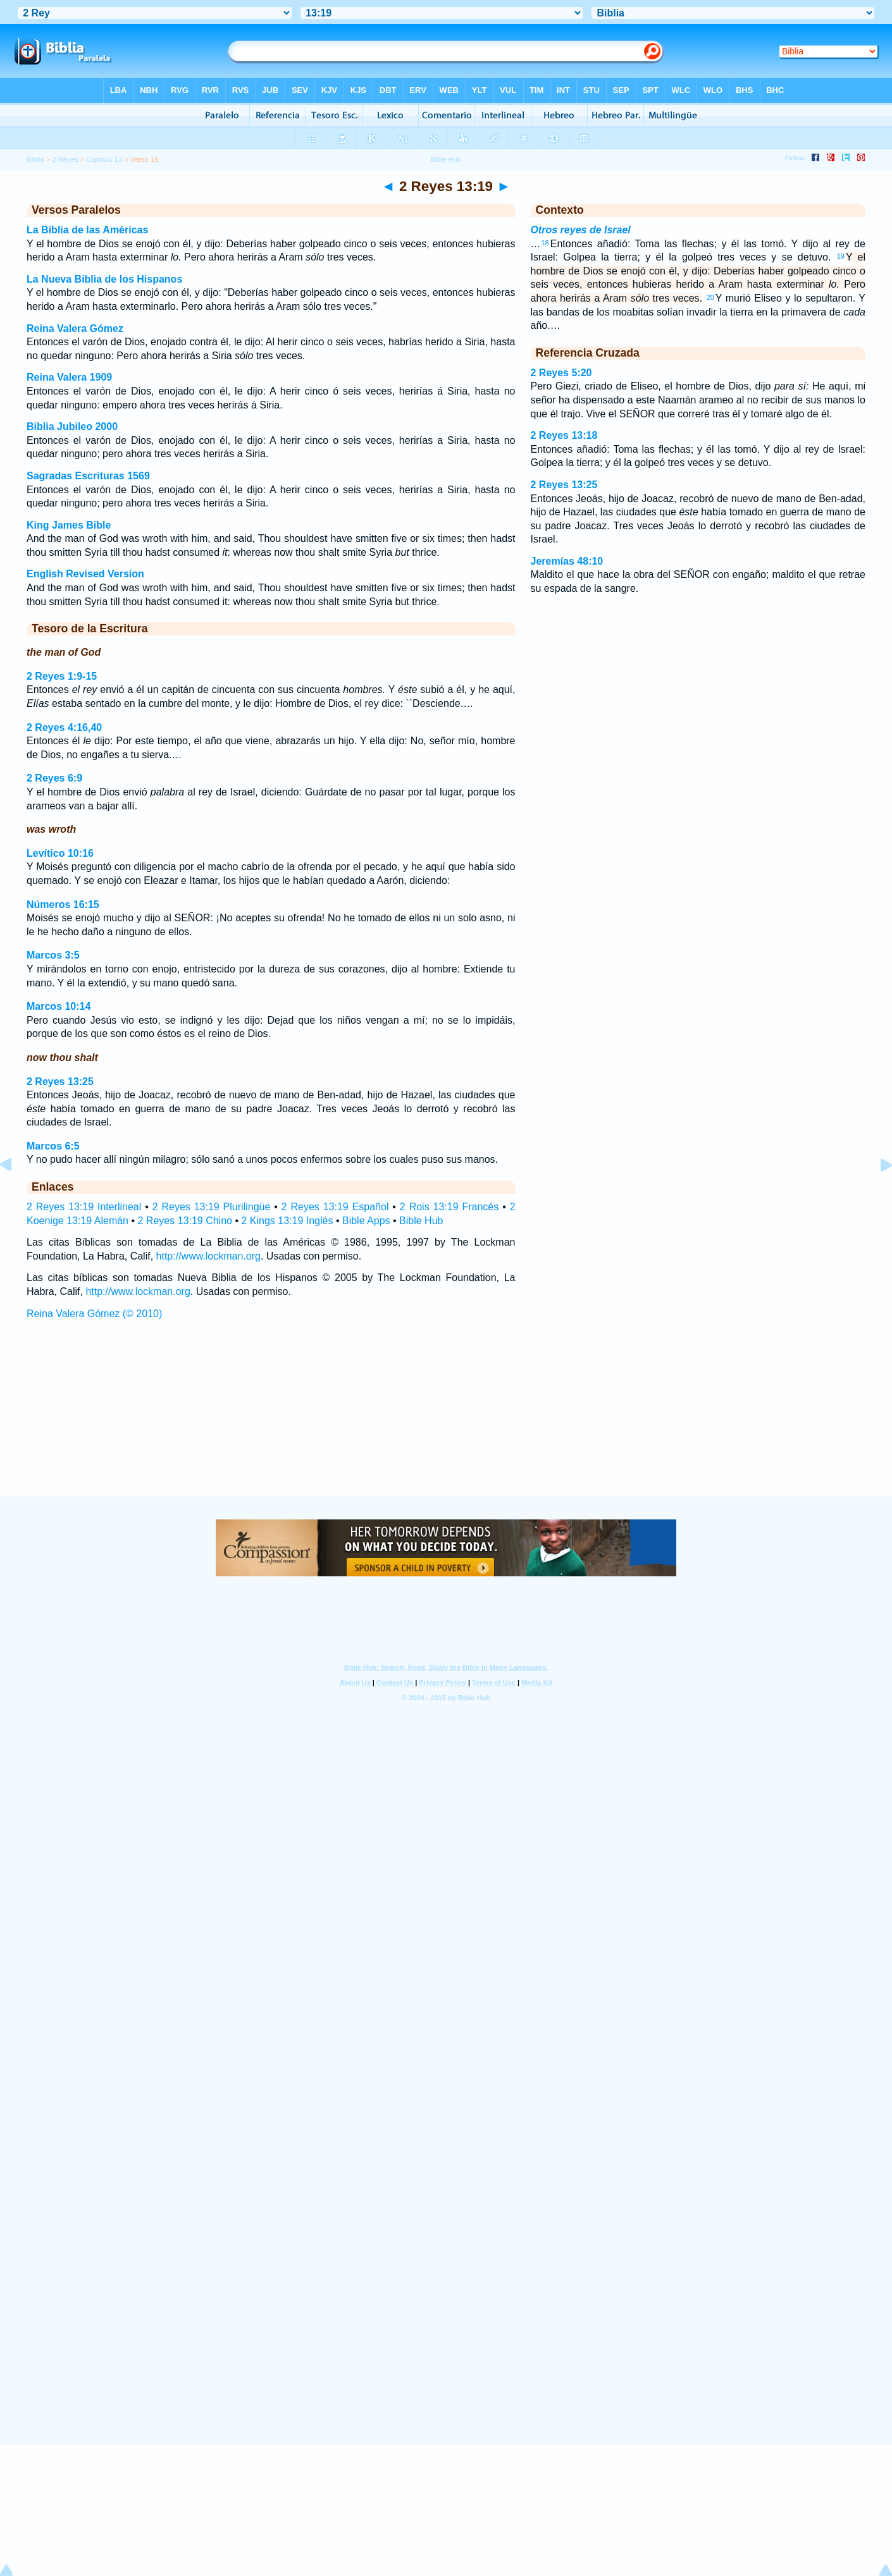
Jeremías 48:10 (567, 561)
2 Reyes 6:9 (54, 778)
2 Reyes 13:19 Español (335, 1206)
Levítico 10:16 (60, 853)
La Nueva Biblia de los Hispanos (104, 279)
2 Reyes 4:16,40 (64, 727)
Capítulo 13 (104, 159)
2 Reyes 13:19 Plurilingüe (211, 1206)
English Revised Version (85, 573)
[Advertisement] (446, 1419)
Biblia (35, 159)
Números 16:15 (63, 904)
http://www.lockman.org (208, 1256)
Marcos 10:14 (58, 1006)
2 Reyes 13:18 (564, 435)
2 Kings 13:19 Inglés (287, 1220)
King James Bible (69, 525)
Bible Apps (366, 1220)
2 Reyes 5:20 (561, 372)
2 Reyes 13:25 (60, 1081)
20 (710, 297)
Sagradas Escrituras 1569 (88, 475)
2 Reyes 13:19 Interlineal (84, 1206)
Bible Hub (421, 1220)
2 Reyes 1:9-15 (62, 676)
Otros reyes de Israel (581, 229)
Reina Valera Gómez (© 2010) (94, 1313)
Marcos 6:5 (53, 1146)
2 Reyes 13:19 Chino (185, 1220)
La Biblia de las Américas (87, 229)
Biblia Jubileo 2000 (72, 426)
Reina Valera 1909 (69, 377)
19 (841, 256)
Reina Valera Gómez (75, 328)
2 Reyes (65, 159)
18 (545, 243)
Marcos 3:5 (53, 955)
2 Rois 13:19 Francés (449, 1206)
